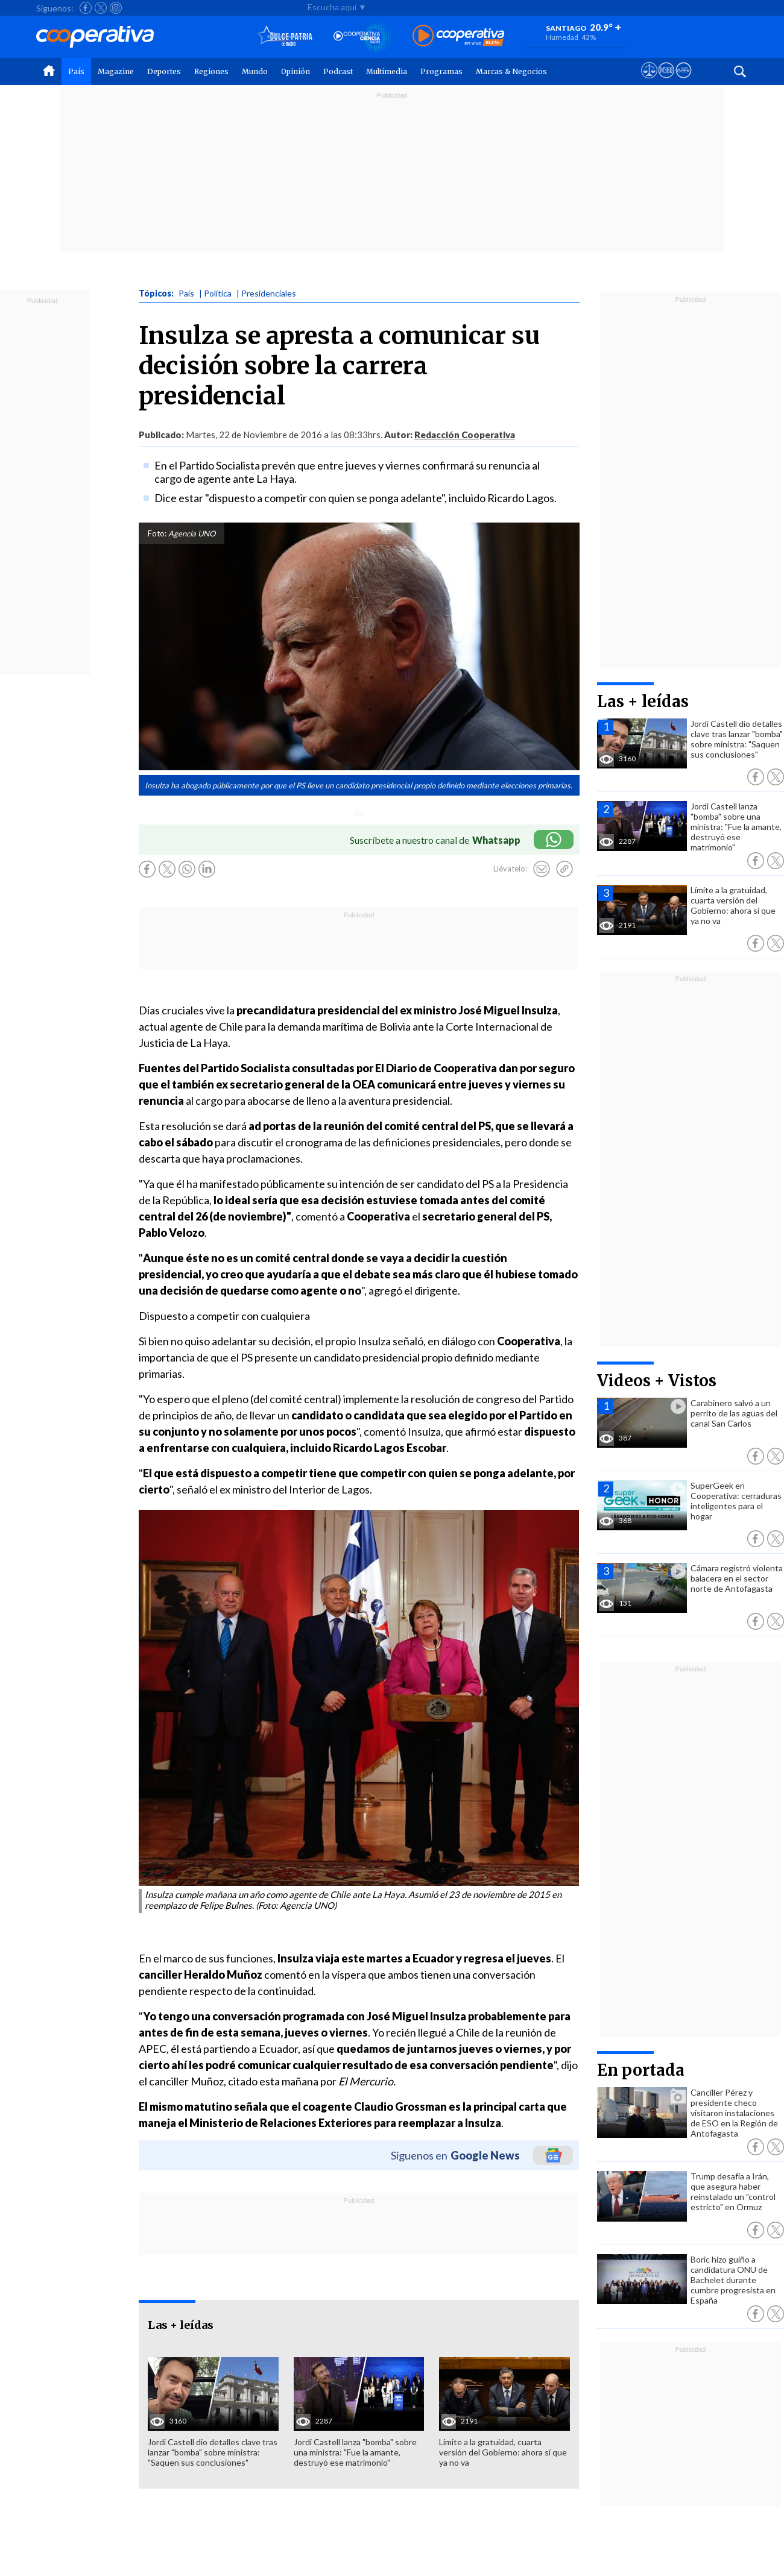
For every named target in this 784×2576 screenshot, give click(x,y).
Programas (441, 71)
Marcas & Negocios (511, 71)
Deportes (164, 71)
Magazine (116, 71)
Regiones (211, 71)
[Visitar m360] (666, 81)
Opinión (295, 71)
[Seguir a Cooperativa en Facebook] (86, 8)
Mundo (255, 71)
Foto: (157, 533)
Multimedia (386, 71)
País (76, 71)
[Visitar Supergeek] (683, 81)
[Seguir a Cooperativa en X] (101, 8)
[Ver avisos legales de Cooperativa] (649, 81)
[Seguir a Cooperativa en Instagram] (116, 8)
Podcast (338, 71)
